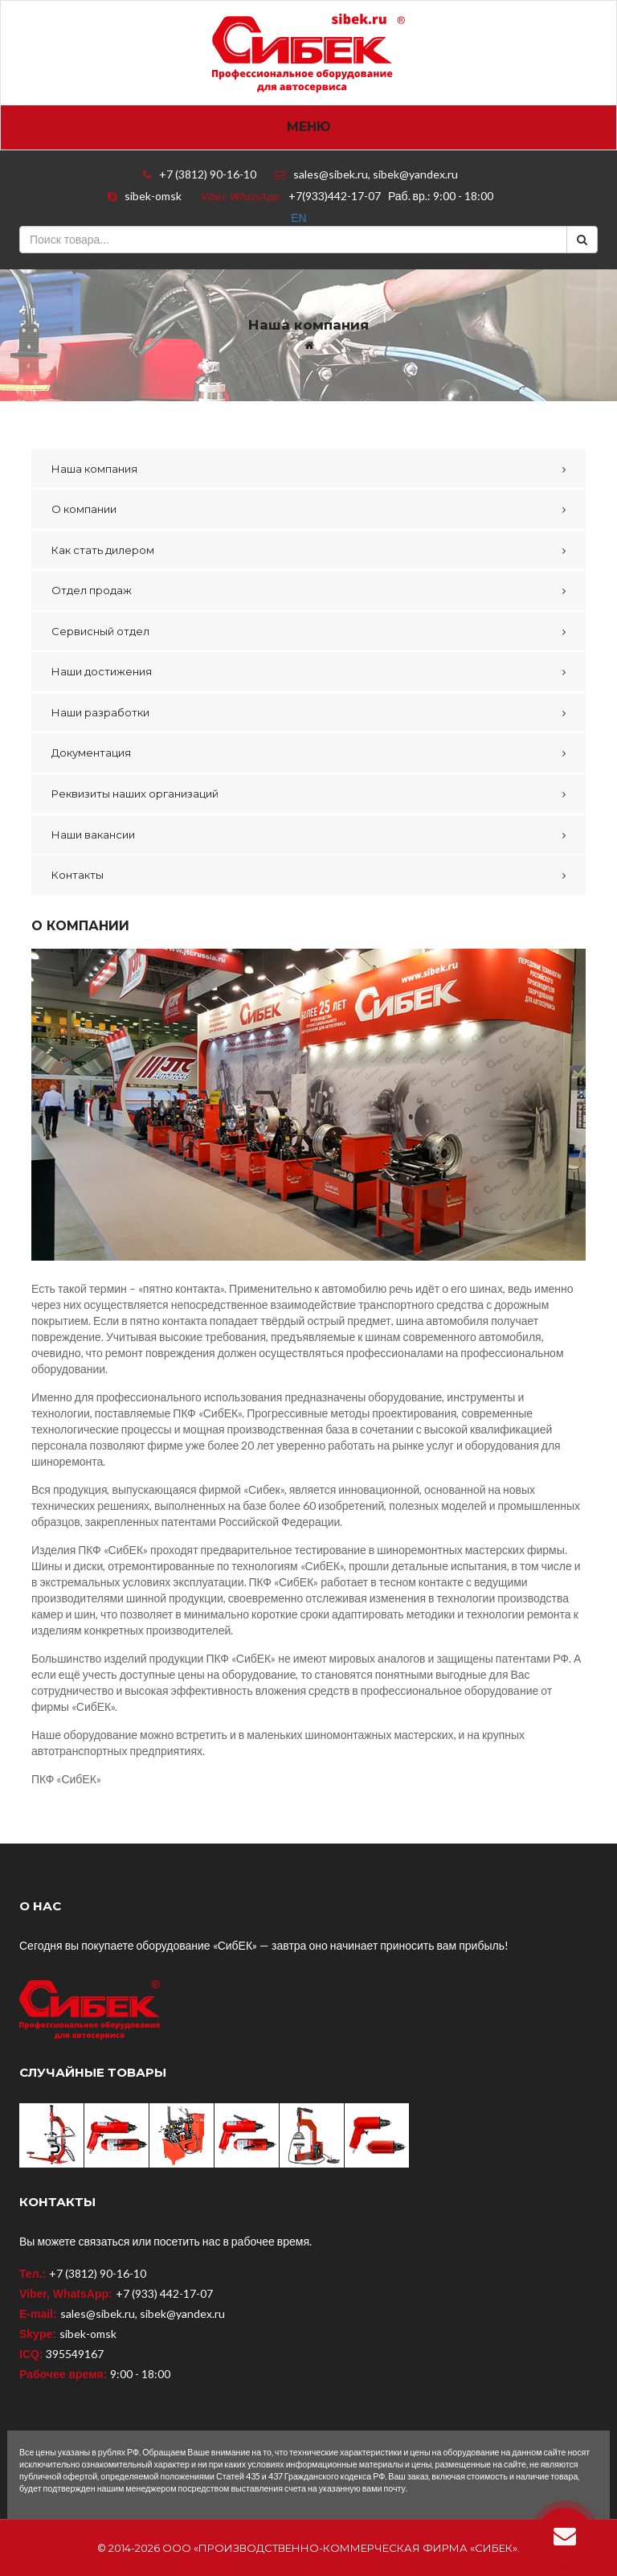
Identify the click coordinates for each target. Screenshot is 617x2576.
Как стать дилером (102, 550)
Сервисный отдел (100, 631)
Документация (91, 752)
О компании (83, 508)
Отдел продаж (91, 590)
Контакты (77, 874)
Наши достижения (101, 671)
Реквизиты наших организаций (135, 793)
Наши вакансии (93, 834)
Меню (309, 126)
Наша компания (94, 468)
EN (300, 217)
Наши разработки (100, 712)
